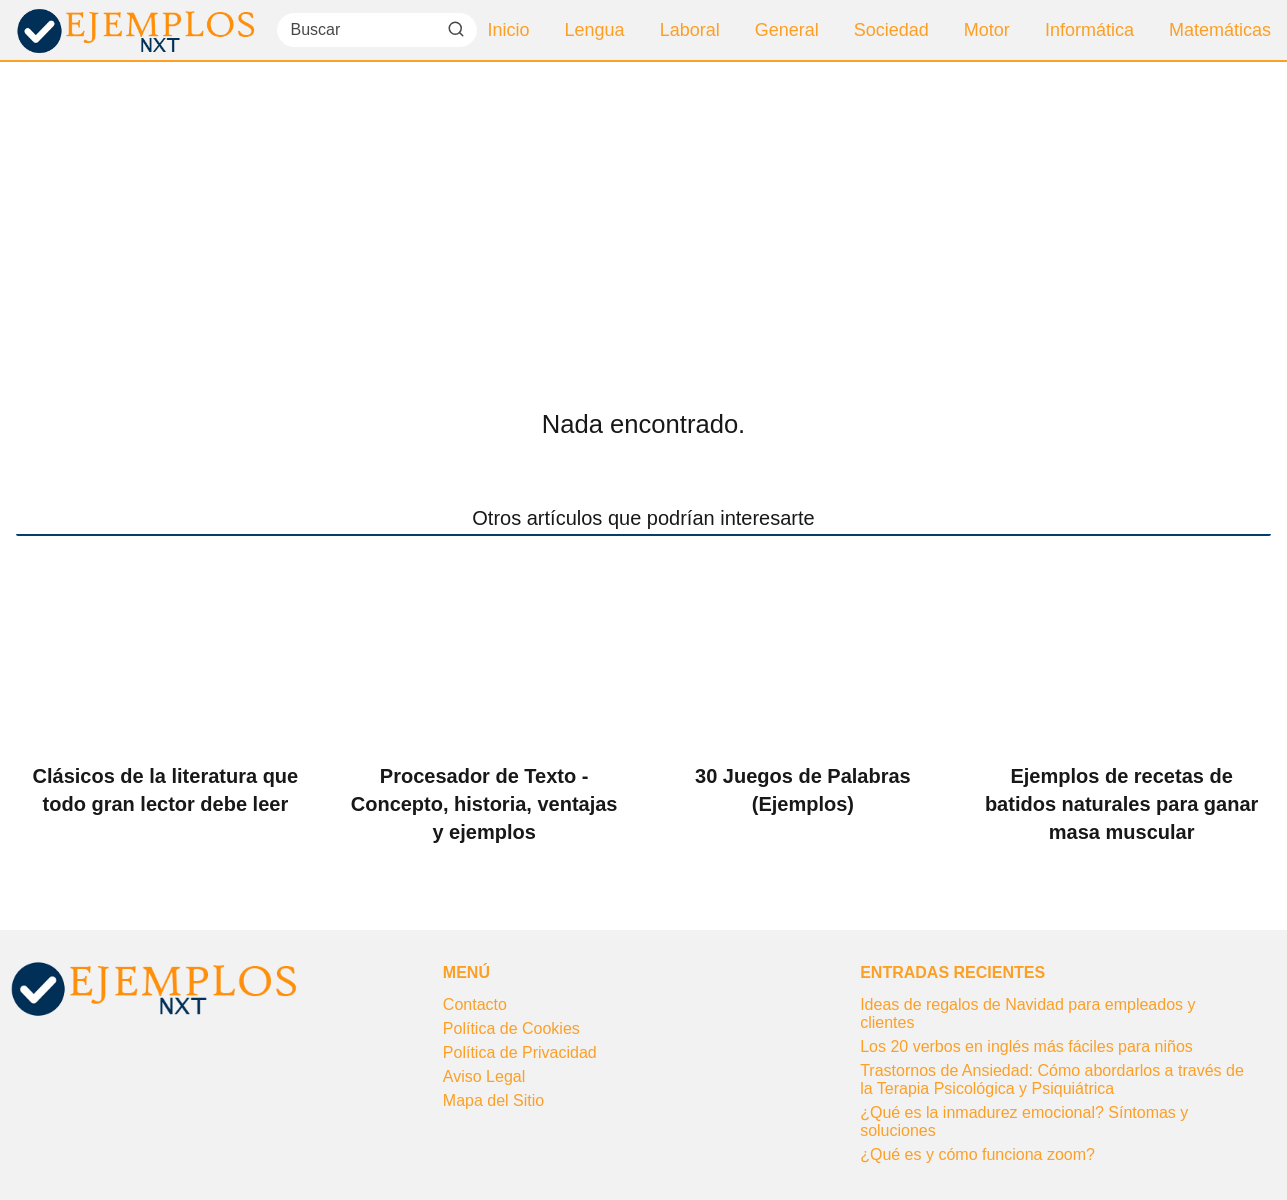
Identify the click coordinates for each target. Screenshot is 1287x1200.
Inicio (509, 30)
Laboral (690, 30)
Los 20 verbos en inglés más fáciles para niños (1026, 1046)
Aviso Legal (484, 1076)
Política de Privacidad (520, 1052)
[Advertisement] (644, 212)
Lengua (595, 30)
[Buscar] (455, 29)
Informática (1089, 30)
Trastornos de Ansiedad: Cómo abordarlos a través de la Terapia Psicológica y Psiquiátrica (1052, 1079)
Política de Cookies (511, 1028)
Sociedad (891, 30)
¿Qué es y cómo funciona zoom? (977, 1154)
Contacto (475, 1004)
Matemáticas (1220, 30)
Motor (987, 30)
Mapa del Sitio (493, 1100)
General (787, 30)
